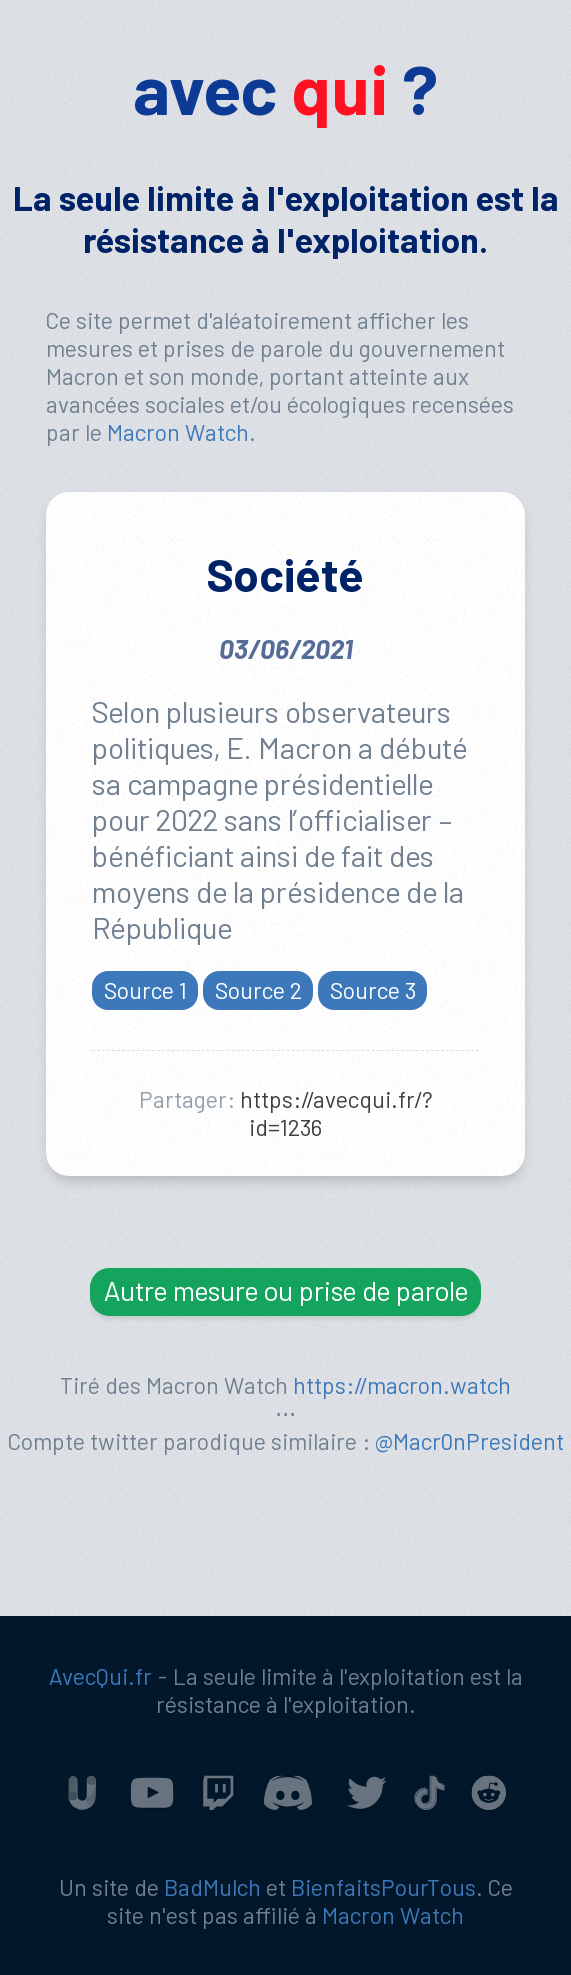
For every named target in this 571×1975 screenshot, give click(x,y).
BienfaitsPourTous (383, 1887)
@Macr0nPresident (469, 1441)
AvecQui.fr (100, 1676)
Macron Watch (178, 432)
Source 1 (145, 989)
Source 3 (373, 989)
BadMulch (212, 1887)
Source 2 (258, 989)
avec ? (285, 87)
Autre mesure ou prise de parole (286, 1290)
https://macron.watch (402, 1385)
